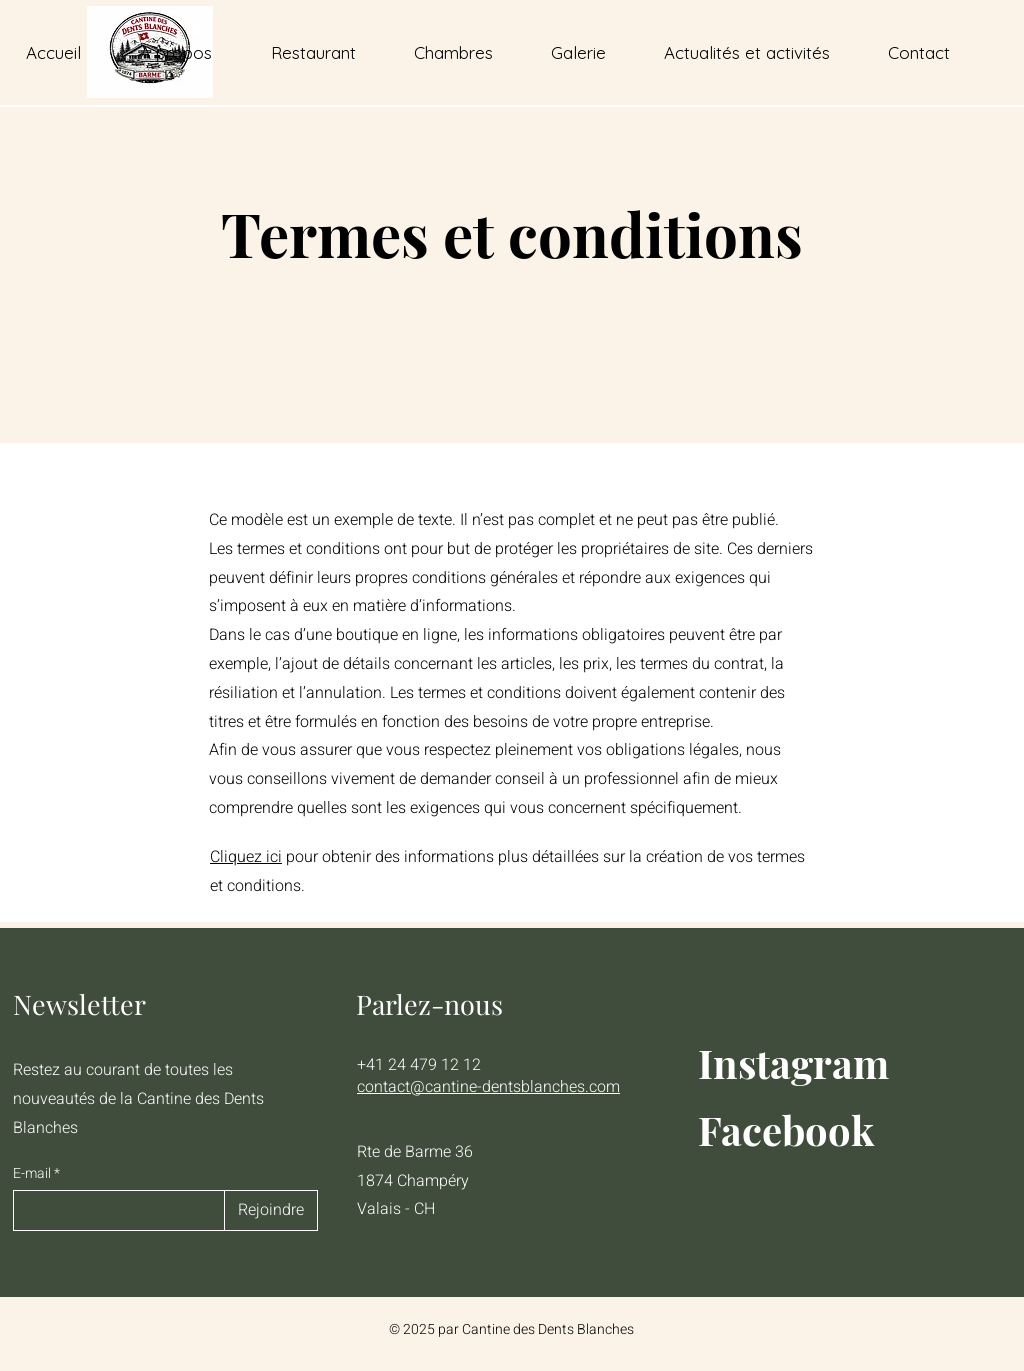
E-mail (33, 1174)
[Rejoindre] (271, 1210)
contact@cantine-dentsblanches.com (488, 1087)
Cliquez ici (246, 857)
